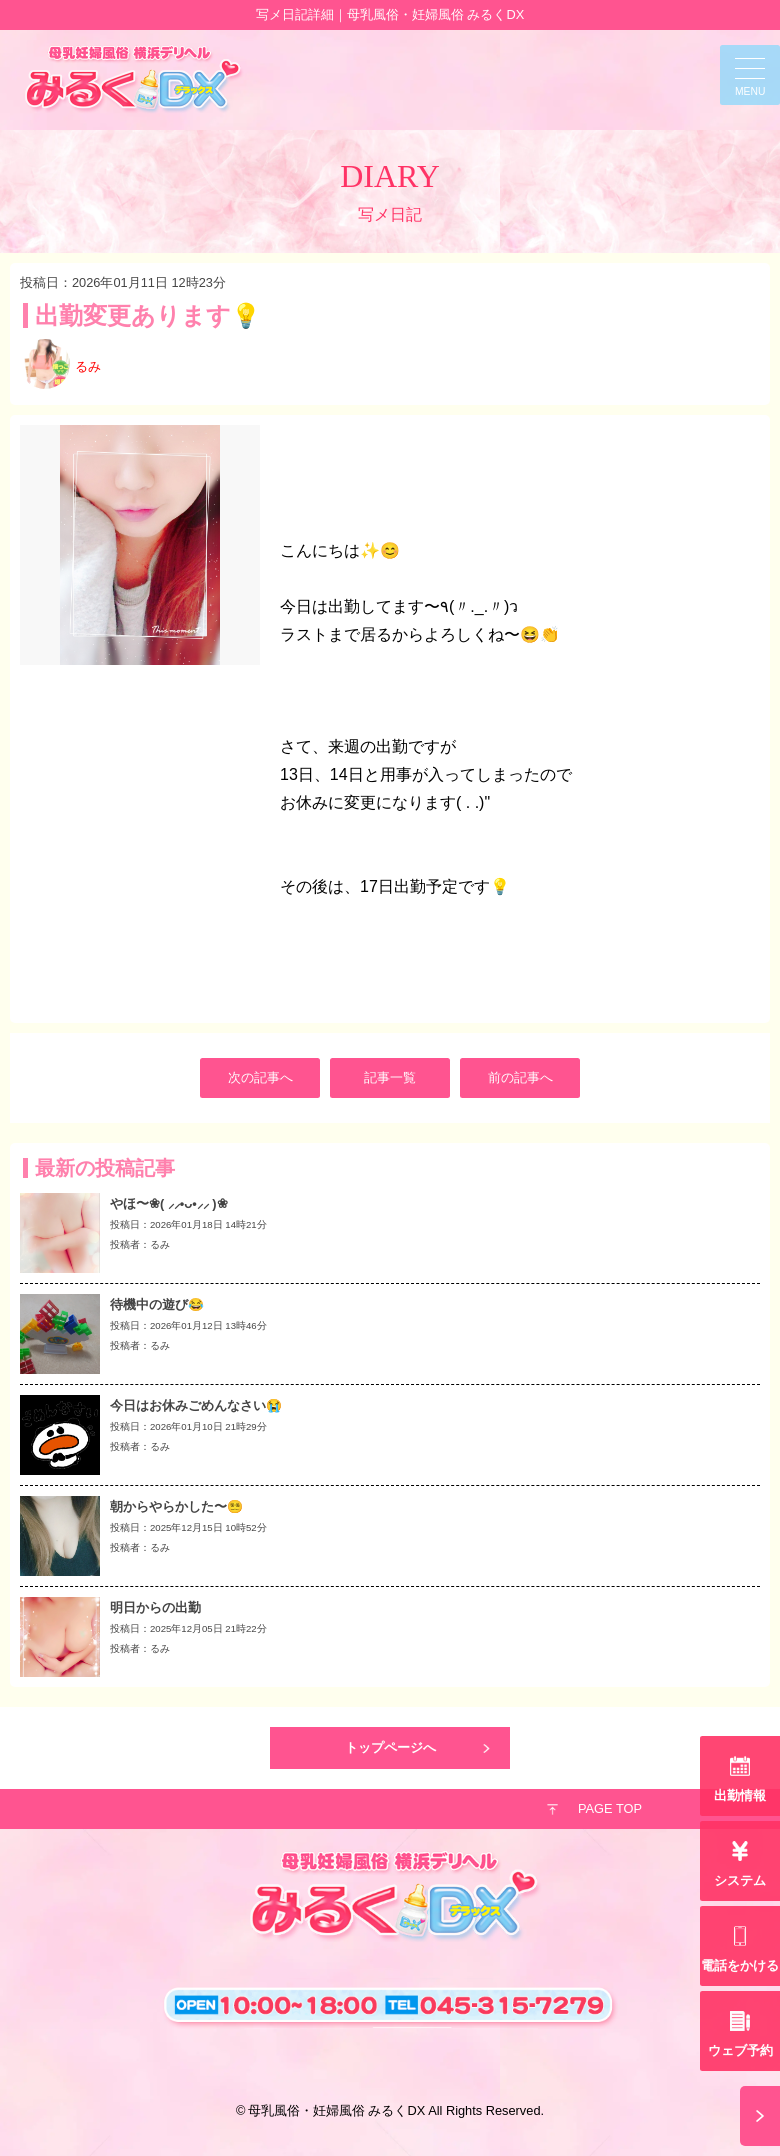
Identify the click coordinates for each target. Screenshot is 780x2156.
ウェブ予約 (740, 2050)
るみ (88, 366)
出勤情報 (740, 1795)
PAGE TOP (610, 1808)
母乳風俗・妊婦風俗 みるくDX (336, 2110)
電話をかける (740, 1965)
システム (740, 1880)
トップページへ (390, 1747)
